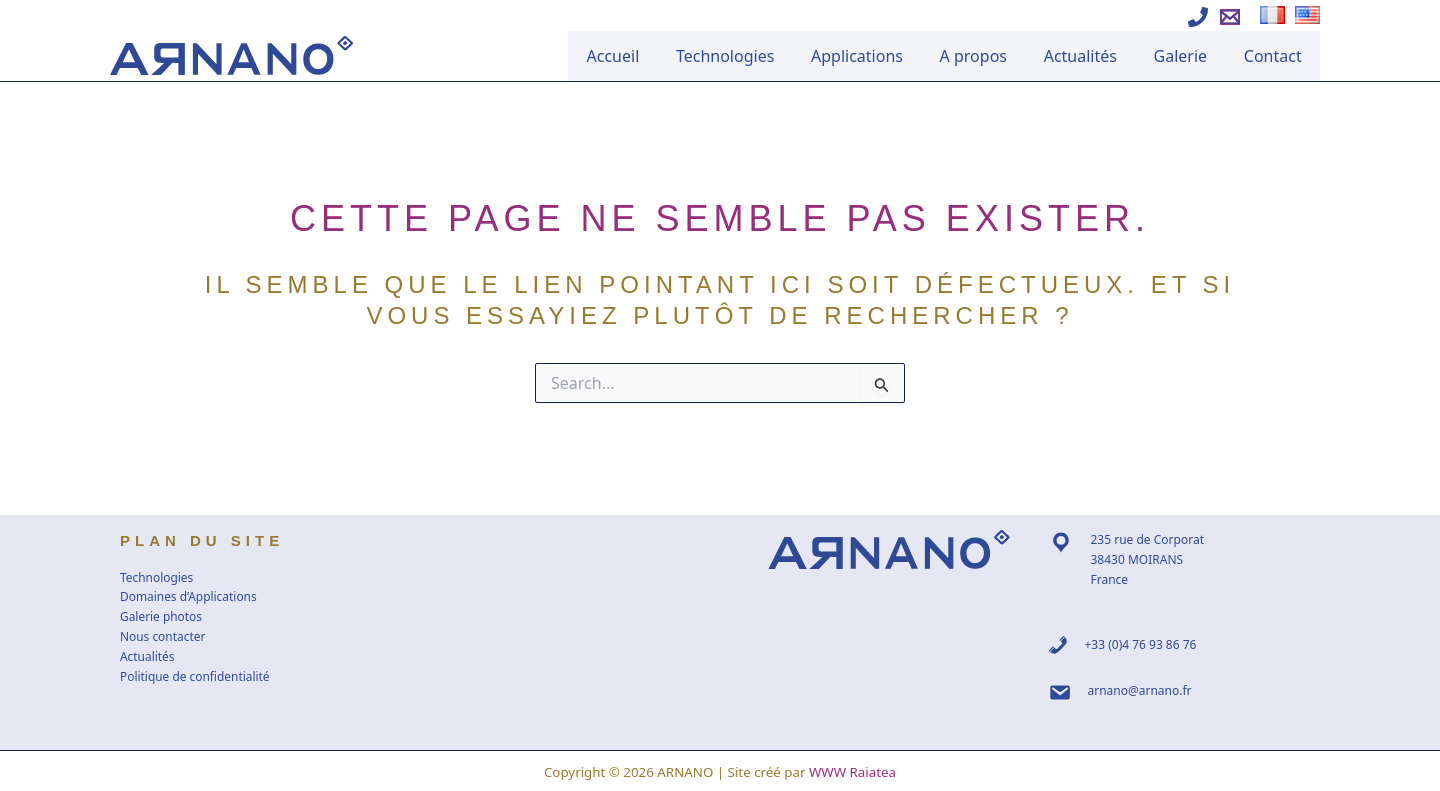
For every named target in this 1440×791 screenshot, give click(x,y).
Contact (1276, 56)
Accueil (656, 56)
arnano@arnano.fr (1140, 690)
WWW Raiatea (852, 772)
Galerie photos (161, 616)
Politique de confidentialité (195, 676)
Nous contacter (163, 636)
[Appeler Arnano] (1198, 17)
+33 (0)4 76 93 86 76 (1141, 644)
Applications (887, 56)
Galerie (1191, 56)
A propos (996, 56)
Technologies (762, 56)
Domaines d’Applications (189, 596)
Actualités (1096, 56)
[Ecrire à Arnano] (1230, 17)
